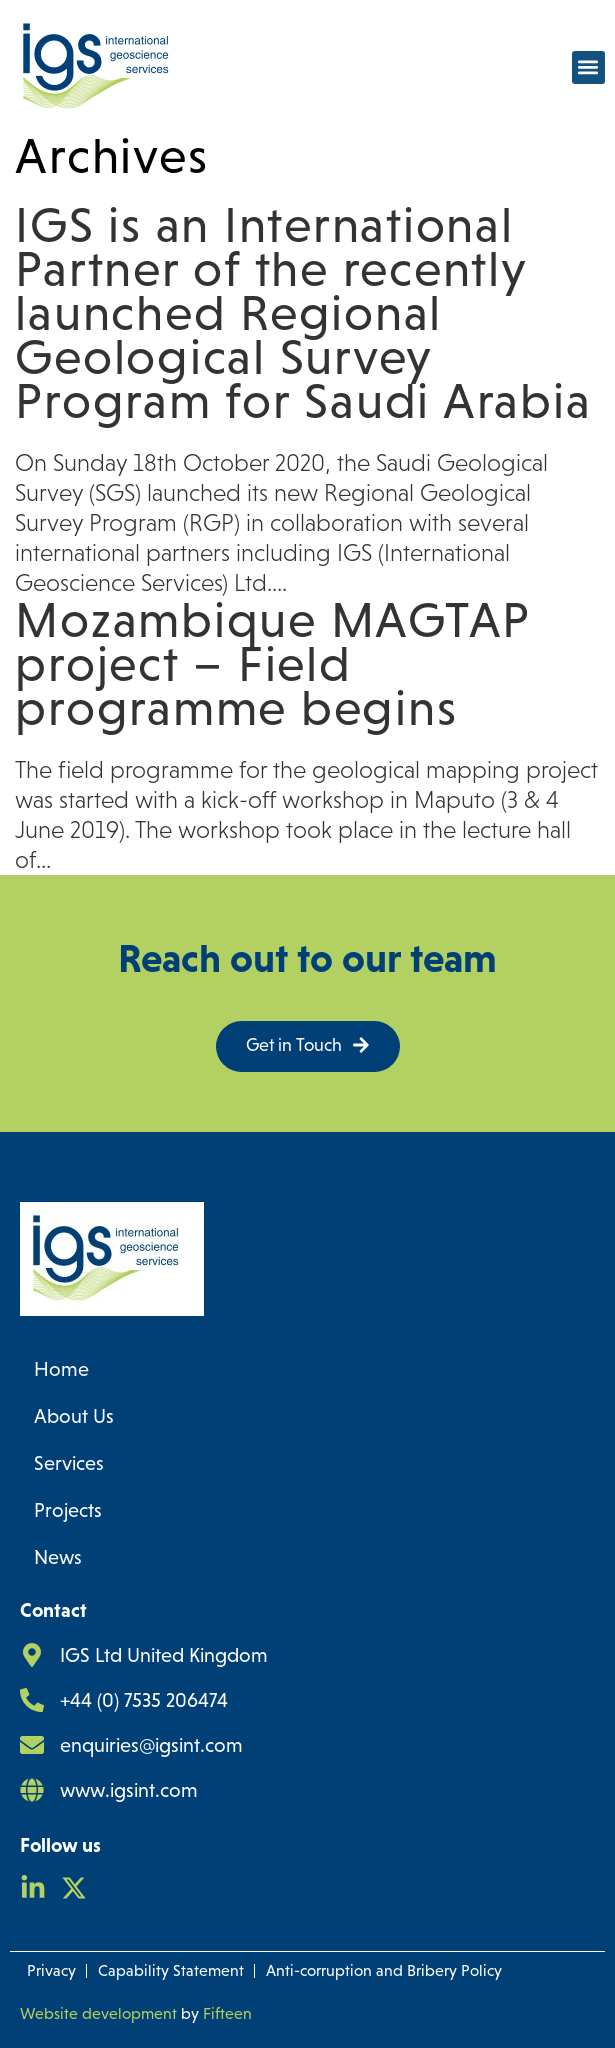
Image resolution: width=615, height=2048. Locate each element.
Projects (68, 1510)
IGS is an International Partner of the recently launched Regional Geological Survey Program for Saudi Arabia (303, 313)
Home (61, 1369)
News (58, 1557)
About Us (74, 1416)
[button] (588, 67)
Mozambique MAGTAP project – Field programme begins (272, 664)
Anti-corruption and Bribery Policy (384, 1970)
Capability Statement (171, 1970)
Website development (98, 2013)
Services (69, 1463)
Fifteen (227, 2013)
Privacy (51, 1970)
